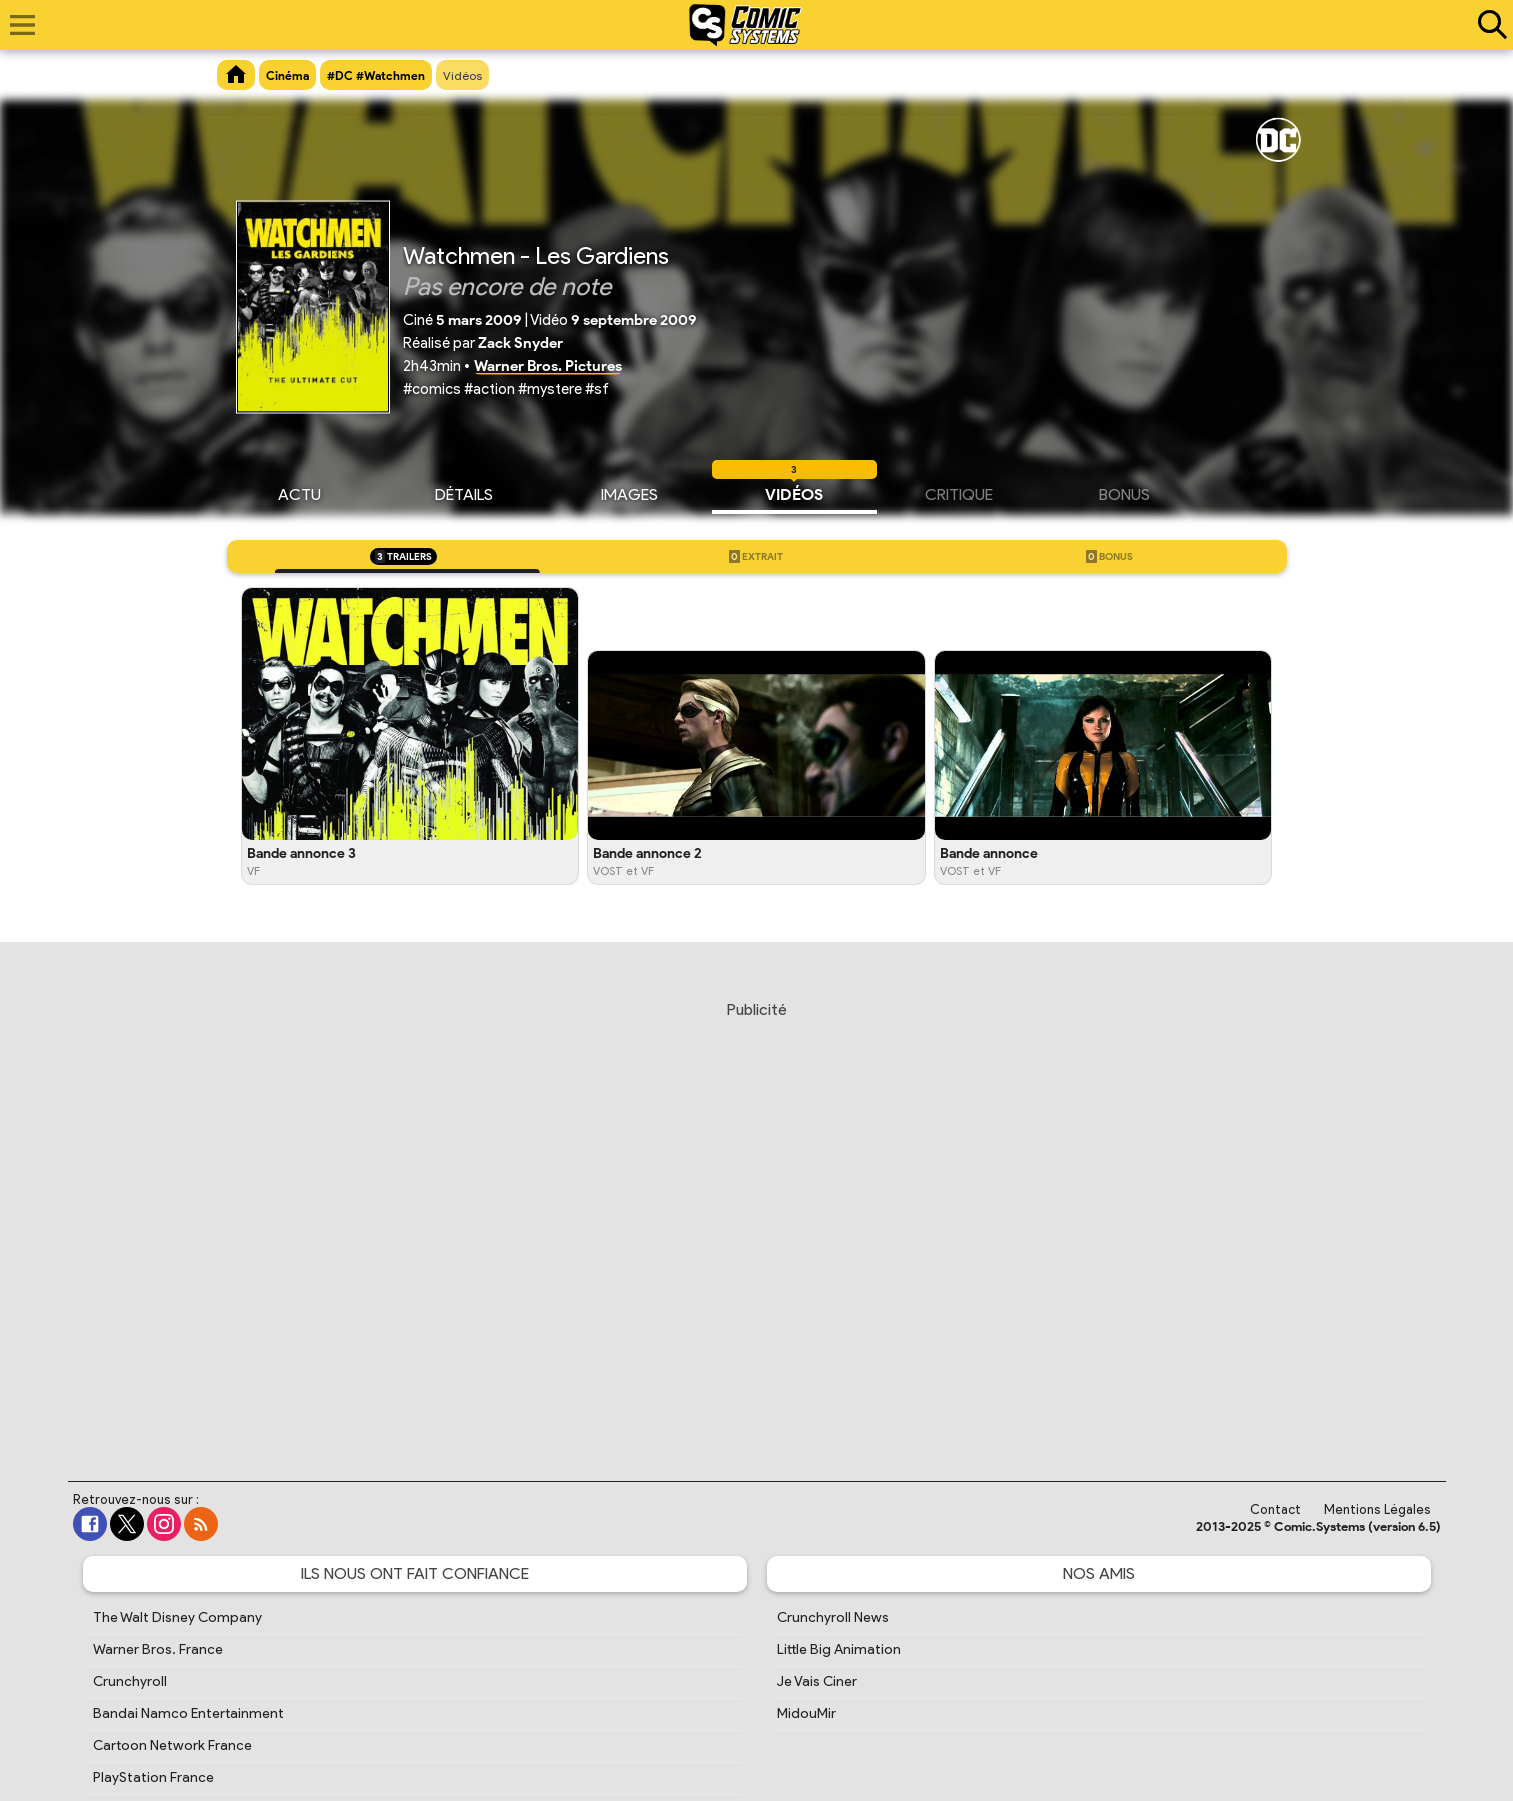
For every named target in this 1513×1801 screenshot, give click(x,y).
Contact (1275, 1509)
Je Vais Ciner (817, 1681)
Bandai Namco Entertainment (188, 1713)
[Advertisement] (757, 1222)
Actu (299, 492)
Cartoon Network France (172, 1745)
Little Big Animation (839, 1649)
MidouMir (806, 1713)
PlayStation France (153, 1777)
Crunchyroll (130, 1681)
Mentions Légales (1377, 1509)
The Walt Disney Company (177, 1617)
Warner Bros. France (158, 1649)
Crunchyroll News (833, 1617)
